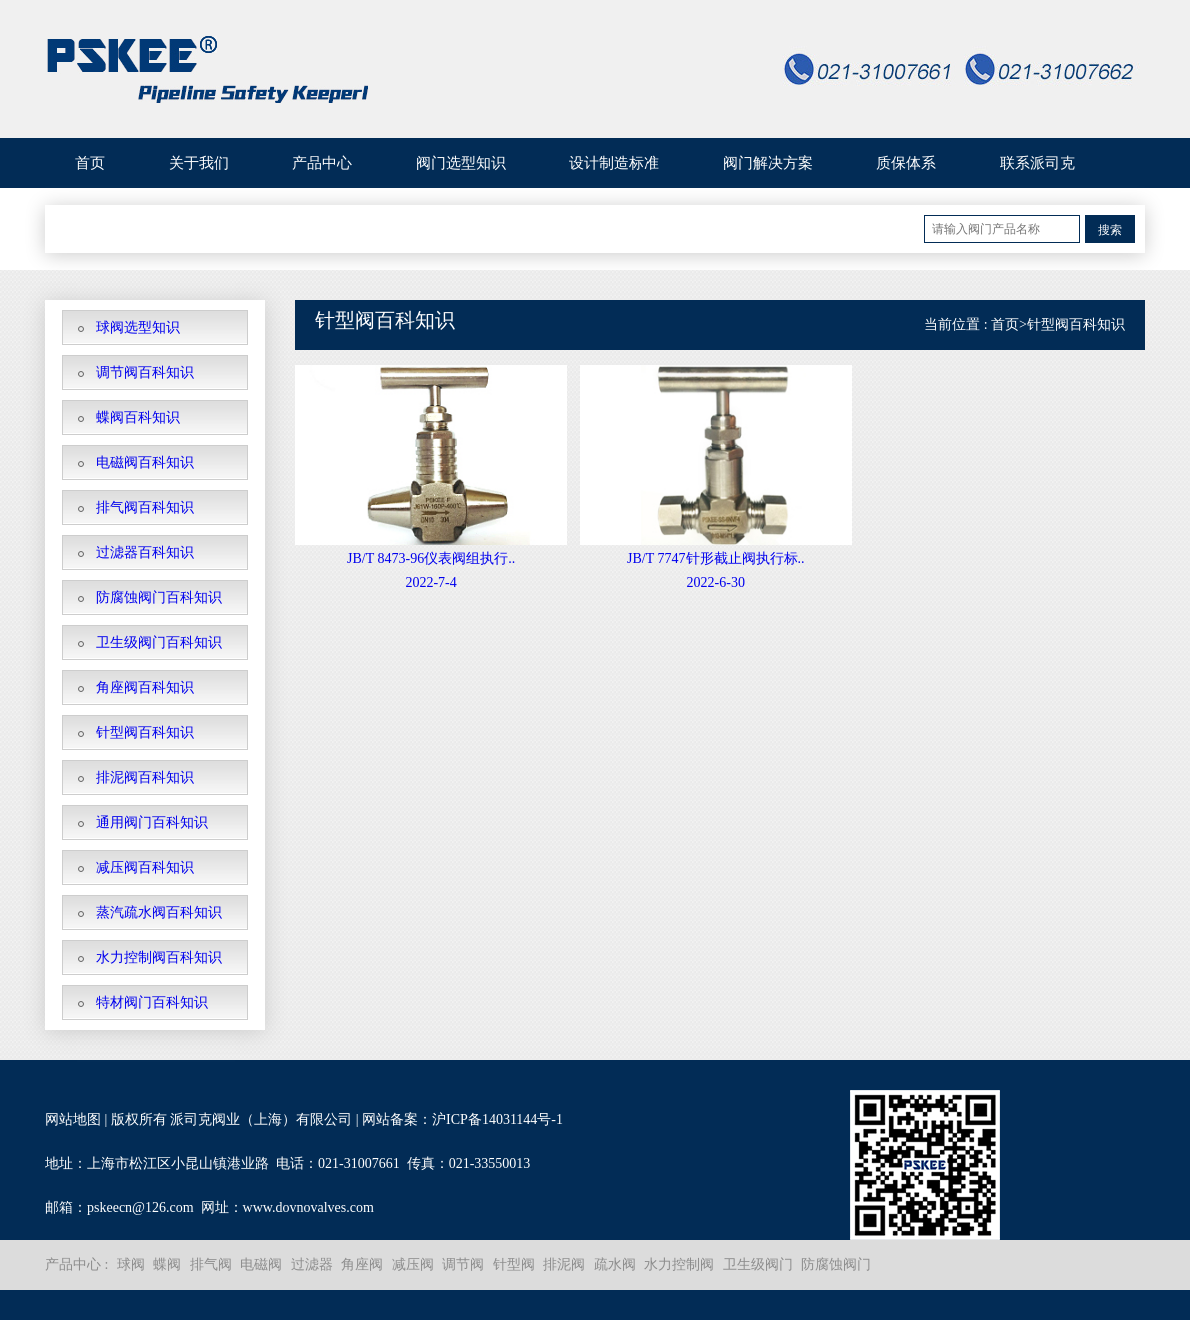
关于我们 (199, 163)
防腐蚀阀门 (836, 1264)
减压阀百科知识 (145, 867)
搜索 (1110, 230)
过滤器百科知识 (145, 552)
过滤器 (312, 1264)
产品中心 (322, 163)
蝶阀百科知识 (138, 417)
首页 (90, 163)
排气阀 (211, 1264)
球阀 (131, 1264)
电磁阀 (261, 1264)
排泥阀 (564, 1264)
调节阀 (463, 1264)
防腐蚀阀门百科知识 (159, 597)
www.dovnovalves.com (308, 1207)
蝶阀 (167, 1264)
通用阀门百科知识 (152, 822)
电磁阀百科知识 (145, 462)
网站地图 (73, 1119)
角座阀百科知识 (145, 687)
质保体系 (906, 163)
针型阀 (514, 1264)
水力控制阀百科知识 (159, 957)
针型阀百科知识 (145, 732)
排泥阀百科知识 (145, 777)
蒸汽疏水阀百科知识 (159, 912)
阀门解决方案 (768, 163)
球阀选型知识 (138, 327)
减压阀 (413, 1264)
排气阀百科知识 (145, 507)
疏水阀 (615, 1264)
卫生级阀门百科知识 (159, 642)
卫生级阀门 (758, 1264)
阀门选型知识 (461, 163)
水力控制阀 (679, 1264)
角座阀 (362, 1264)
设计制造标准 (614, 163)
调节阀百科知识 (145, 372)
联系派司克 (1037, 163)
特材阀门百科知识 (152, 1002)
